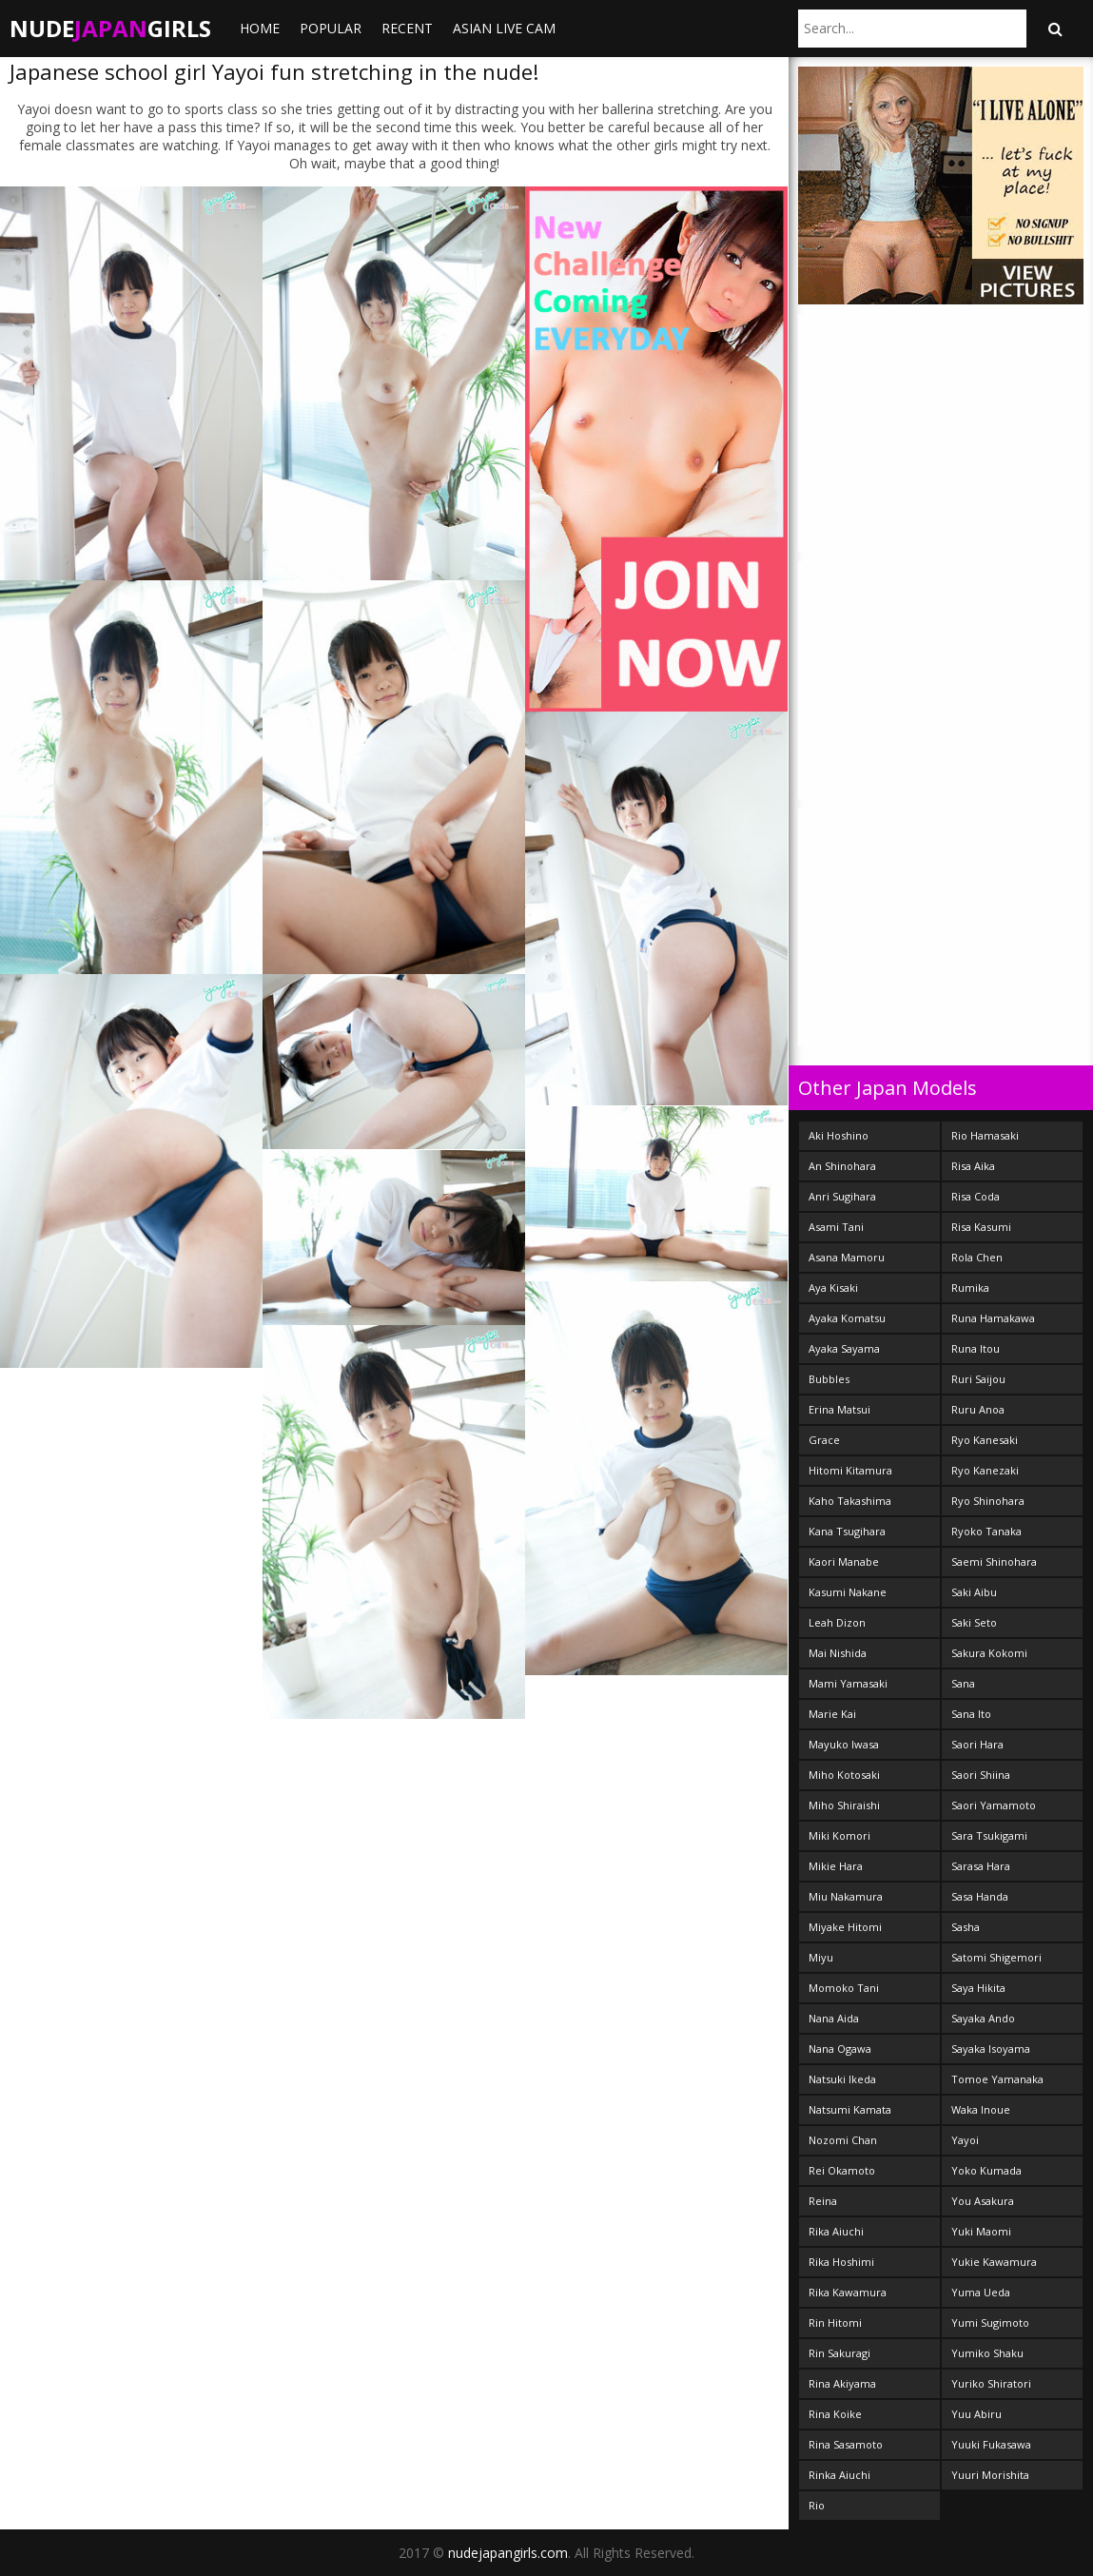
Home (260, 28)
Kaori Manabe (844, 1561)
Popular (330, 28)
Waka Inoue (980, 2109)
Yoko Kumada (986, 2170)
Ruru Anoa (978, 1409)
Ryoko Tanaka (986, 1531)
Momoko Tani (844, 1988)
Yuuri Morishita (990, 2475)
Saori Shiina (980, 1774)
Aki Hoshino (839, 1135)
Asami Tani (836, 1227)
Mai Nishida (838, 1653)
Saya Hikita (978, 1988)
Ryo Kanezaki (985, 1470)
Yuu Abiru (976, 2414)
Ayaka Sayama (844, 1348)
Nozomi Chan (843, 2140)
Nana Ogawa (840, 2048)
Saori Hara (977, 1744)
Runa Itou (975, 1348)
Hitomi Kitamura (850, 1470)
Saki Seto (974, 1622)
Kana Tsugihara (847, 1531)
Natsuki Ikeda (842, 2079)
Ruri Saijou (978, 1379)
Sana (963, 1683)
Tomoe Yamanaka (997, 2079)
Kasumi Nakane (848, 1592)
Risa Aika (973, 1166)
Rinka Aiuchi (839, 2475)
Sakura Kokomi (989, 1653)
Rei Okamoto (842, 2170)
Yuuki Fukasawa (991, 2444)
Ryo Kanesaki (984, 1440)
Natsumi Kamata (850, 2109)
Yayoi (965, 2140)
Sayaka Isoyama (990, 2048)
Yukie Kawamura (994, 2261)
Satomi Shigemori (996, 1957)
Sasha (965, 1927)
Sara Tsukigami (989, 1835)
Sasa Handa (979, 1896)
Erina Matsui (839, 1409)
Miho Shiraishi (844, 1805)
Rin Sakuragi (839, 2353)
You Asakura (982, 2201)
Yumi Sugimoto (990, 2322)
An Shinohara (842, 1166)
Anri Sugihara (842, 1196)
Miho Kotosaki (844, 1774)
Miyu (821, 1957)
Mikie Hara (836, 1866)
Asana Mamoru (847, 1257)
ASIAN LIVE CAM (504, 28)
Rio (817, 2505)
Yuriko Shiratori (991, 2383)
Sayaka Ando (983, 2018)
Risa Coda (975, 1196)
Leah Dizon (837, 1622)
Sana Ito (971, 1714)
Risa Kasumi (981, 1227)
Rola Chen (977, 1257)
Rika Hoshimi (841, 2261)
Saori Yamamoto (993, 1805)
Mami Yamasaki (848, 1683)
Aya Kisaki (833, 1287)
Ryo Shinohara (988, 1500)
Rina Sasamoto (846, 2444)
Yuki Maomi (981, 2231)
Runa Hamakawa (993, 1318)
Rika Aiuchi (836, 2231)
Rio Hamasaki (985, 1135)
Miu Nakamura (846, 1896)
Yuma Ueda (980, 2292)
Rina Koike (835, 2414)
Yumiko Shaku (987, 2353)
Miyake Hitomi (845, 1927)
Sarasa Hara (980, 1866)
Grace (824, 1440)
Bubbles (829, 1379)
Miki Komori (839, 1835)
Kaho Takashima (850, 1500)
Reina (823, 2201)
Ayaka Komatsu (847, 1318)
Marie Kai (832, 1714)
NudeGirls (110, 28)
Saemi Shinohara (994, 1561)
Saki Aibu (974, 1592)
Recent (407, 28)
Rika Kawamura (848, 2292)
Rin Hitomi (835, 2322)
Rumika (970, 1287)
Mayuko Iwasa (844, 1744)
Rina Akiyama (842, 2383)
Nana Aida (834, 2018)
